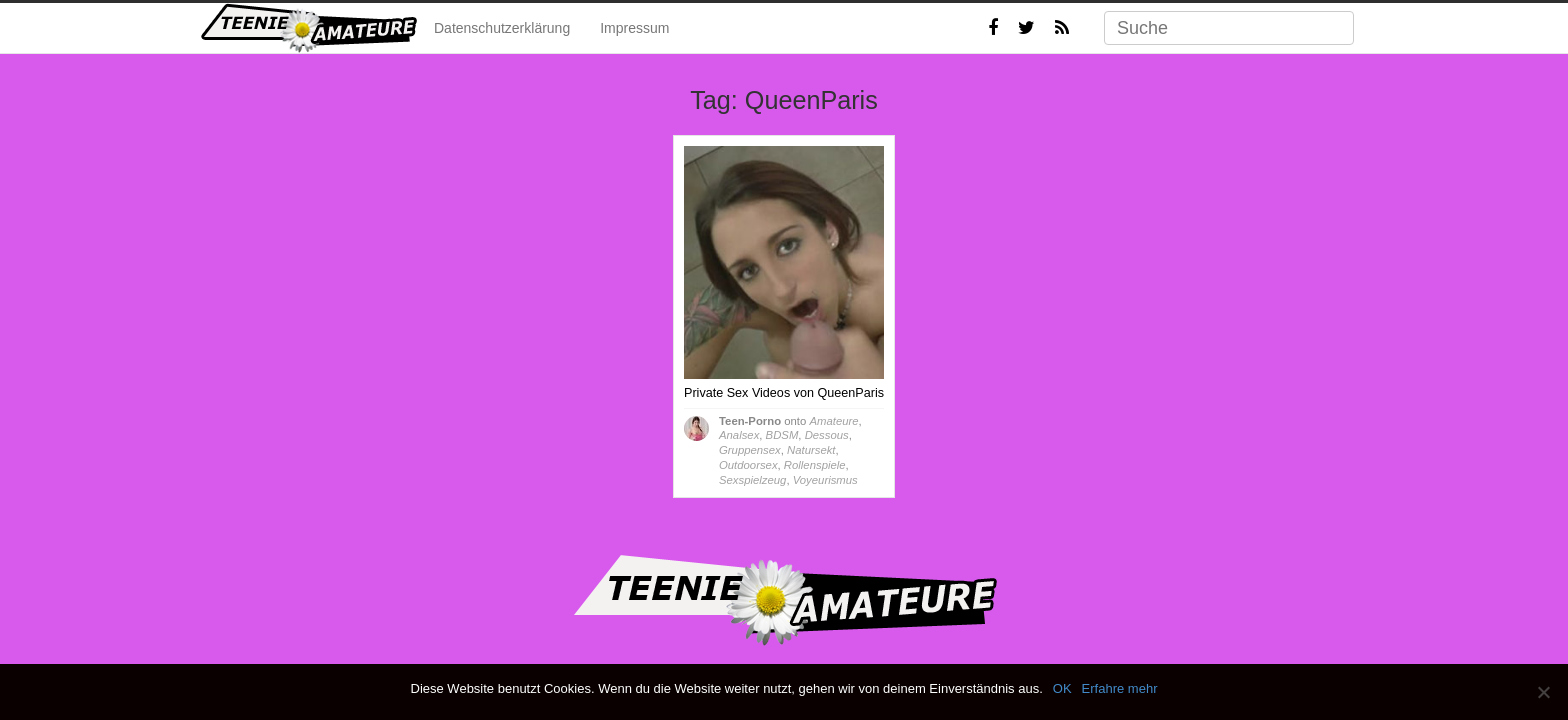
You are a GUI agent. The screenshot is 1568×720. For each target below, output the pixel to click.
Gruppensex (750, 450)
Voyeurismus (825, 480)
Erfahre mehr (1120, 688)
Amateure (833, 421)
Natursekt (811, 450)
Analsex (739, 435)
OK (1062, 688)
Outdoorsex (748, 465)
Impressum (634, 28)
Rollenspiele (815, 465)
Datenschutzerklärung (502, 28)
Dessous (827, 435)
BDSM (782, 435)
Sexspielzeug (752, 480)
